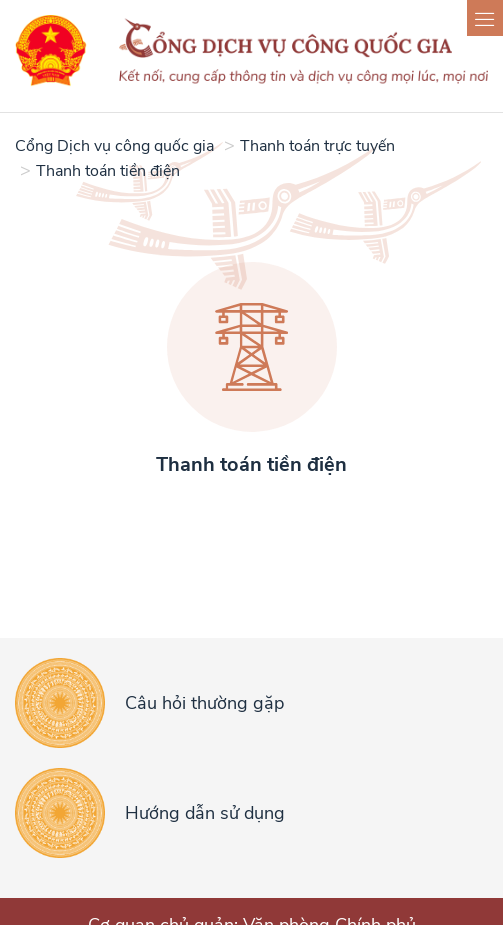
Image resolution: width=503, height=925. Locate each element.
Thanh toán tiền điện (108, 171)
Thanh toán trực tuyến (317, 146)
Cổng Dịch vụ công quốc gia (114, 146)
